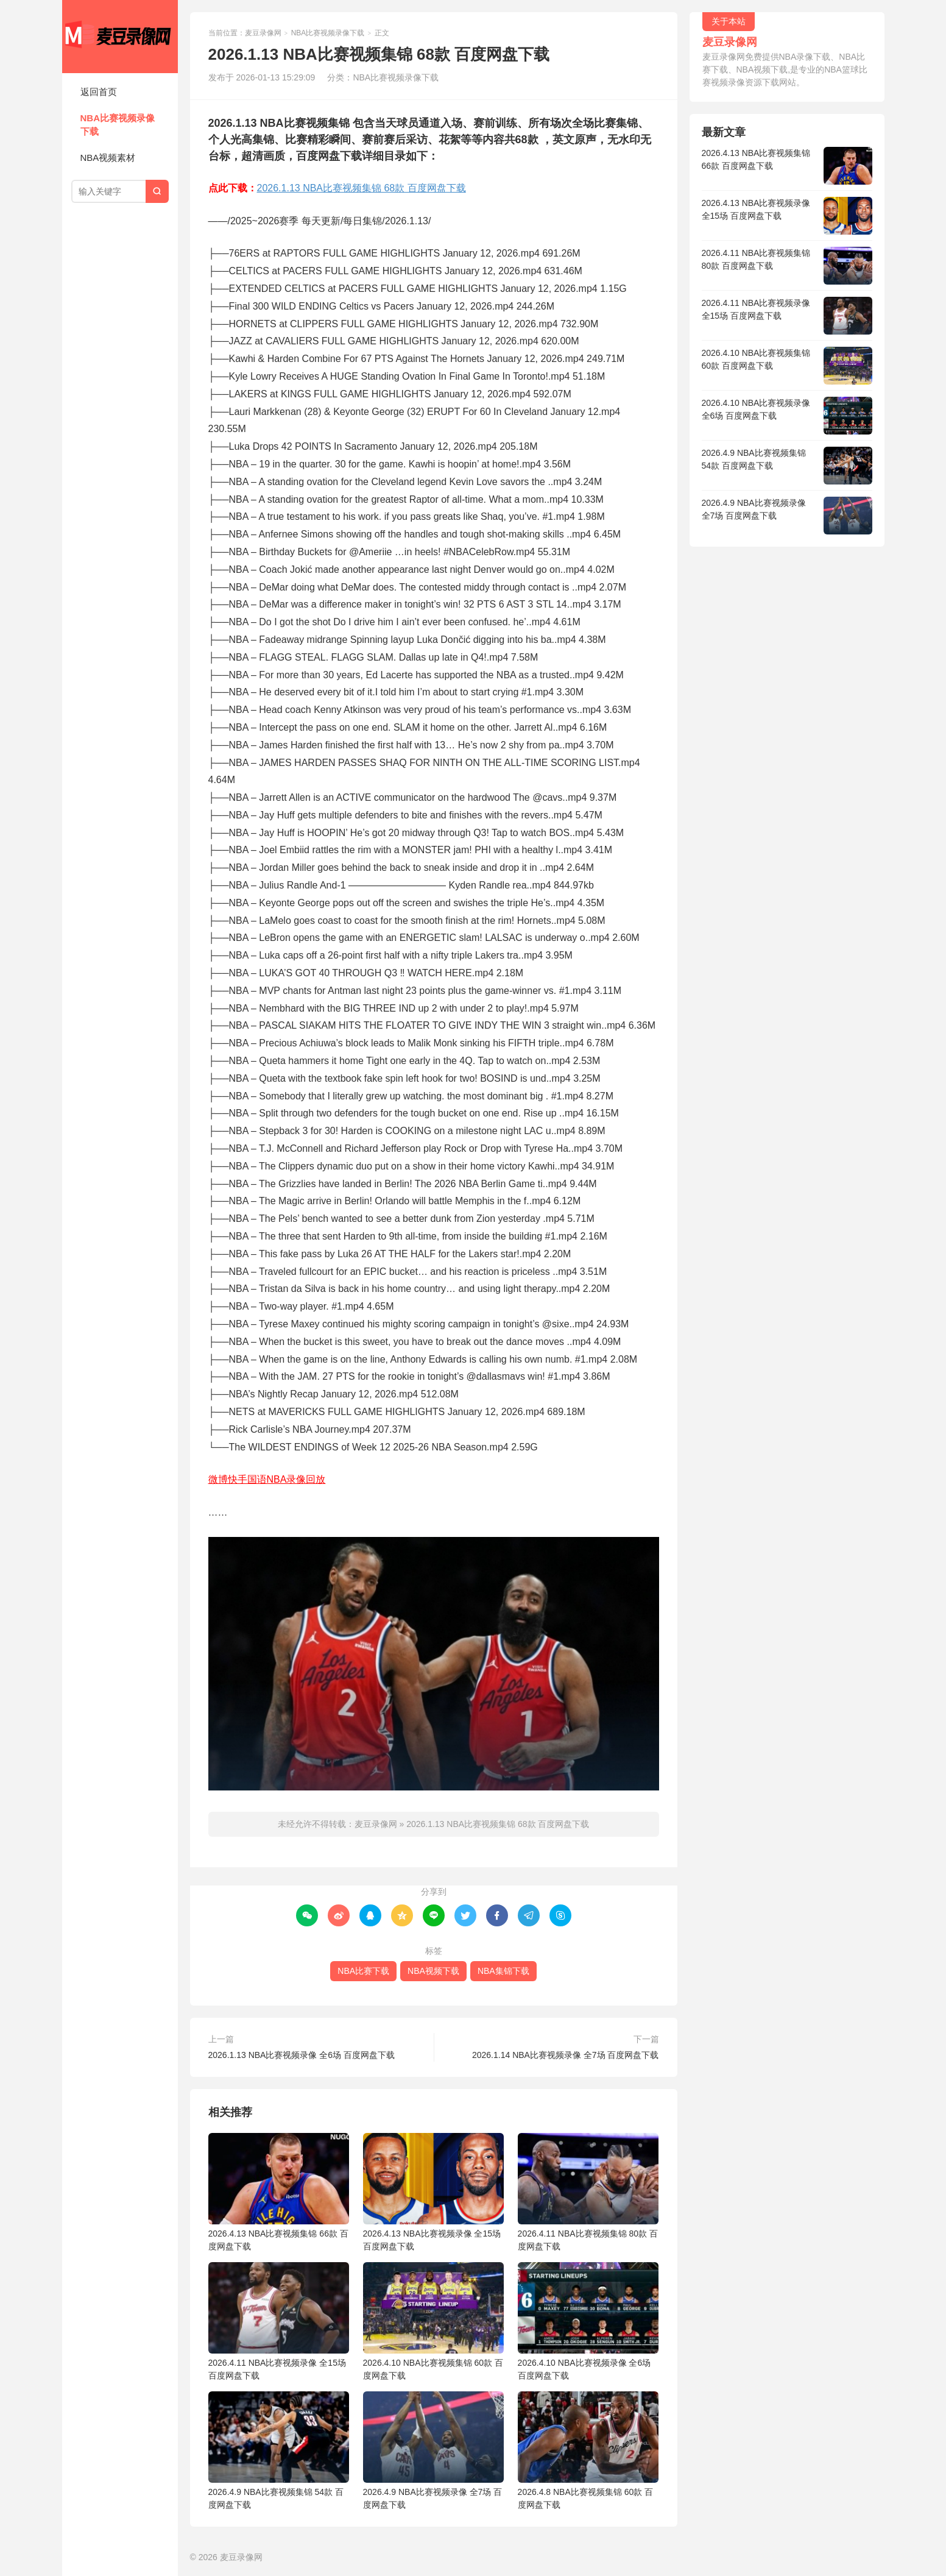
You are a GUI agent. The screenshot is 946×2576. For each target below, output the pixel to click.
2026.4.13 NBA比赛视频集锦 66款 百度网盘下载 (278, 2192)
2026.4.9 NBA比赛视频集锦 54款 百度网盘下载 (278, 2450)
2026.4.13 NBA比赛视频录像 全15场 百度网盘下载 (433, 2192)
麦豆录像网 (120, 36)
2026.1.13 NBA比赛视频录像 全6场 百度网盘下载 (301, 2055)
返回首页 (98, 92)
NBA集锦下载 (503, 1971)
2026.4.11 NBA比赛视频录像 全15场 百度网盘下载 (278, 2321)
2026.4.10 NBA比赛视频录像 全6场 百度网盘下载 (588, 2321)
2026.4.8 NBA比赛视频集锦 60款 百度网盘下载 (588, 2450)
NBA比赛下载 (363, 1971)
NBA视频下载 (433, 1971)
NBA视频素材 (108, 157)
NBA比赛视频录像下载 (117, 125)
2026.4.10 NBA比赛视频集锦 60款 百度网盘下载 (433, 2321)
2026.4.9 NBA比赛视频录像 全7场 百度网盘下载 (433, 2450)
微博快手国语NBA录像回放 (267, 1479)
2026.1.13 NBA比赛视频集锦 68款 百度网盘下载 (361, 188)
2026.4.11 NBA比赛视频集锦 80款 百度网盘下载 (588, 2192)
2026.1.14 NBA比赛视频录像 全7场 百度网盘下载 (565, 2055)
